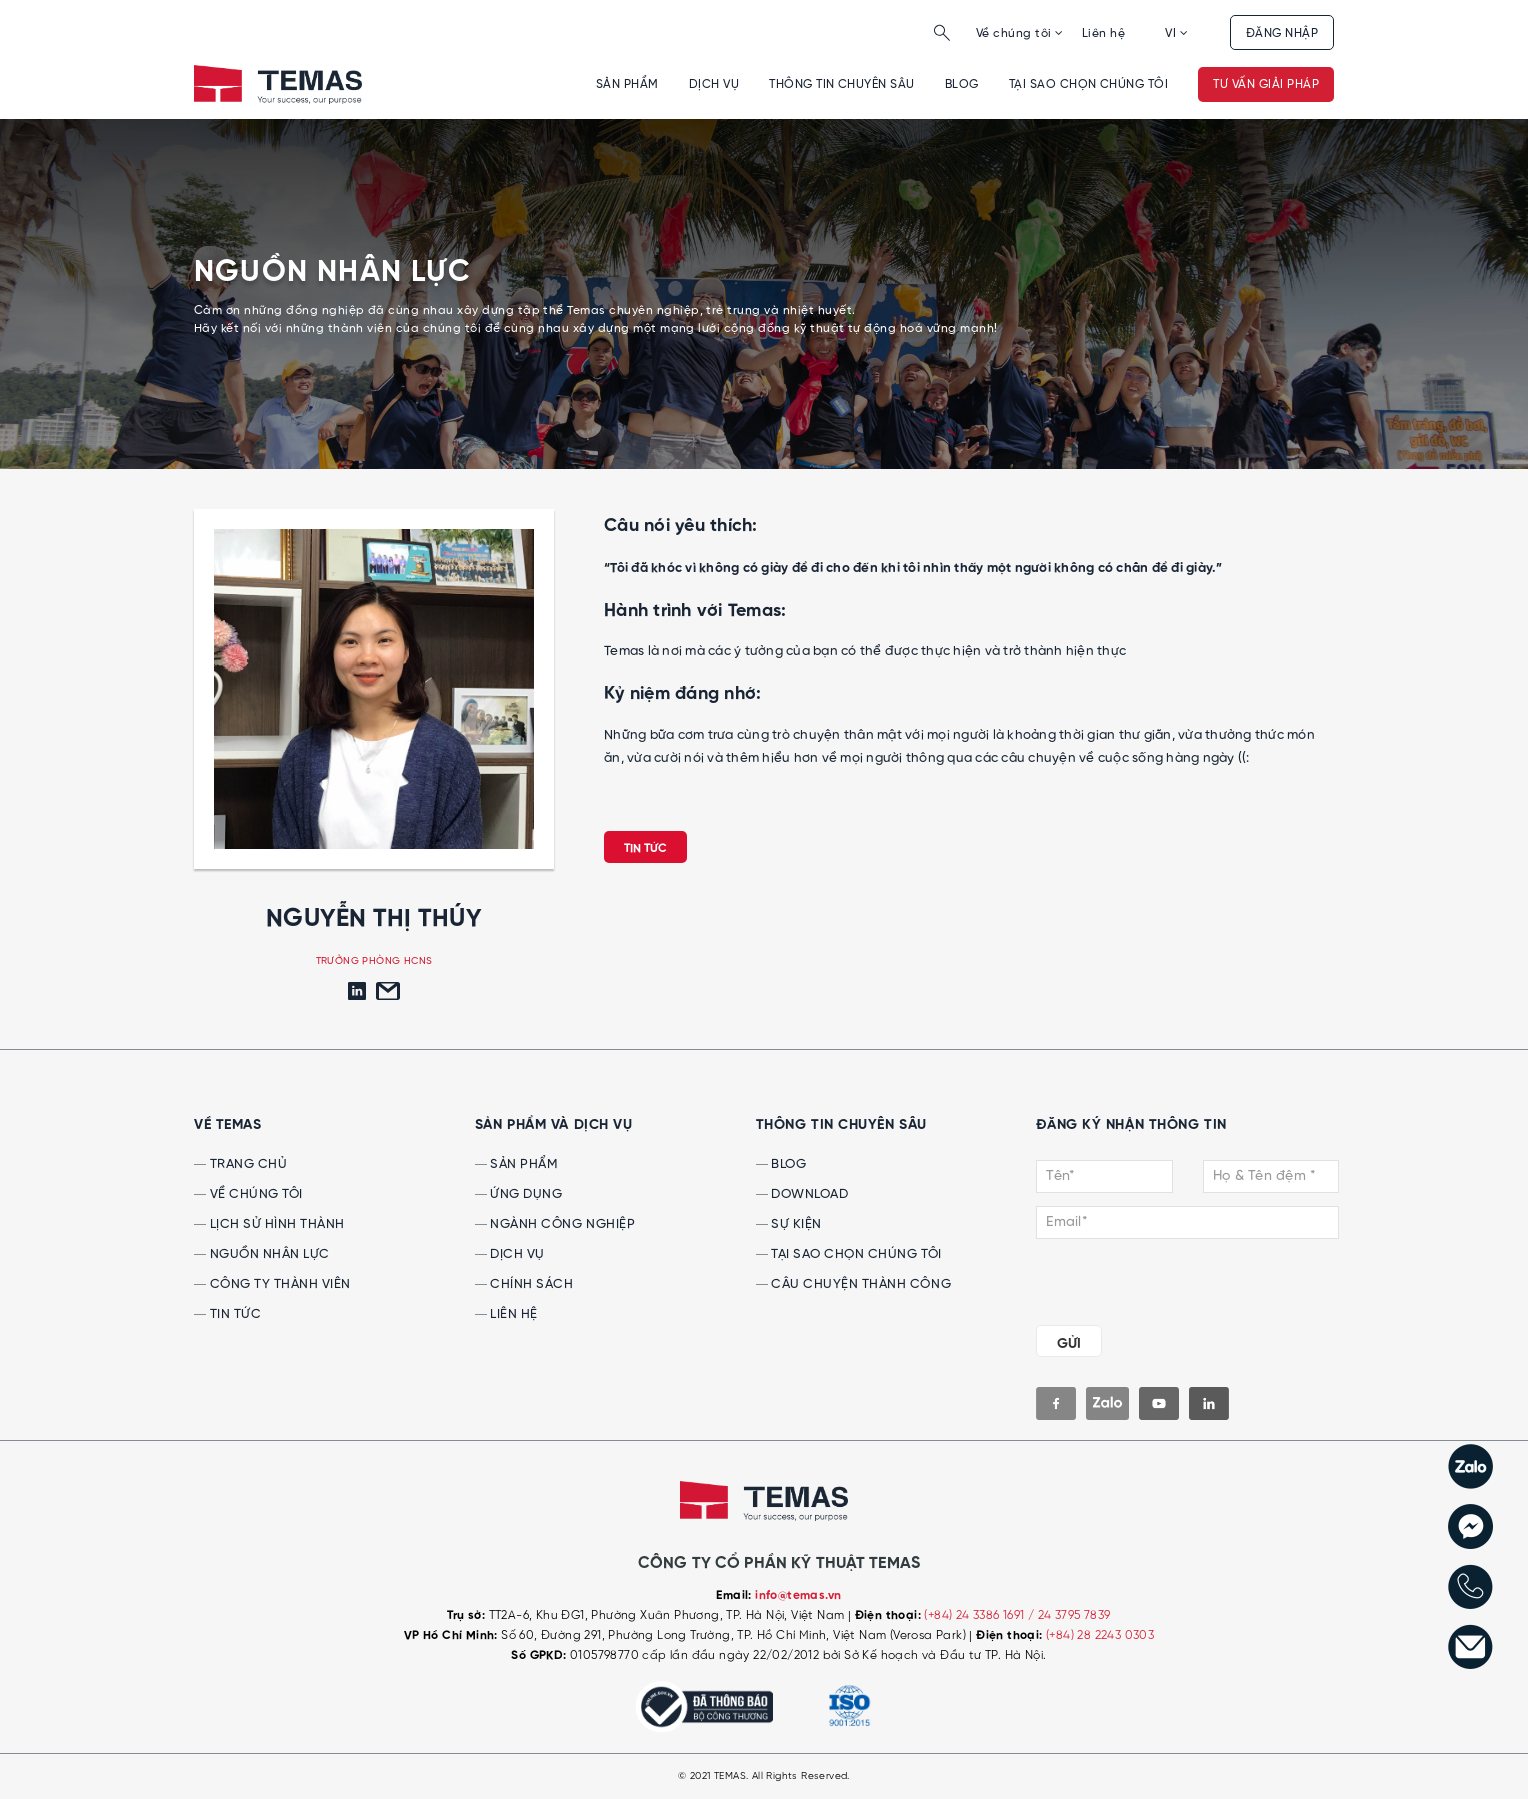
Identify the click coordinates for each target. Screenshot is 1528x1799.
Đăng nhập (1282, 33)
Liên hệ (1103, 33)
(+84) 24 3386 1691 (976, 1615)
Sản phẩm (627, 84)
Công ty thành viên (272, 1284)
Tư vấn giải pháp (1266, 84)
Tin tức (645, 849)
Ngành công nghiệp (555, 1224)
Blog (962, 84)
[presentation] (1157, 1278)
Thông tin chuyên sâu (842, 84)
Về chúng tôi (1020, 33)
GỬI (1069, 1344)
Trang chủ (240, 1164)
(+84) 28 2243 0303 (1100, 1635)
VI (1176, 33)
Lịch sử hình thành (269, 1224)
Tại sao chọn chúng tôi (1089, 84)
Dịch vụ (714, 84)
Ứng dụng (519, 1194)
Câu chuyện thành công (853, 1284)
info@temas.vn (798, 1596)
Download (802, 1194)
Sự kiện (789, 1224)
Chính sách (524, 1284)
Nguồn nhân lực (262, 1254)
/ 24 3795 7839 (1069, 1615)
